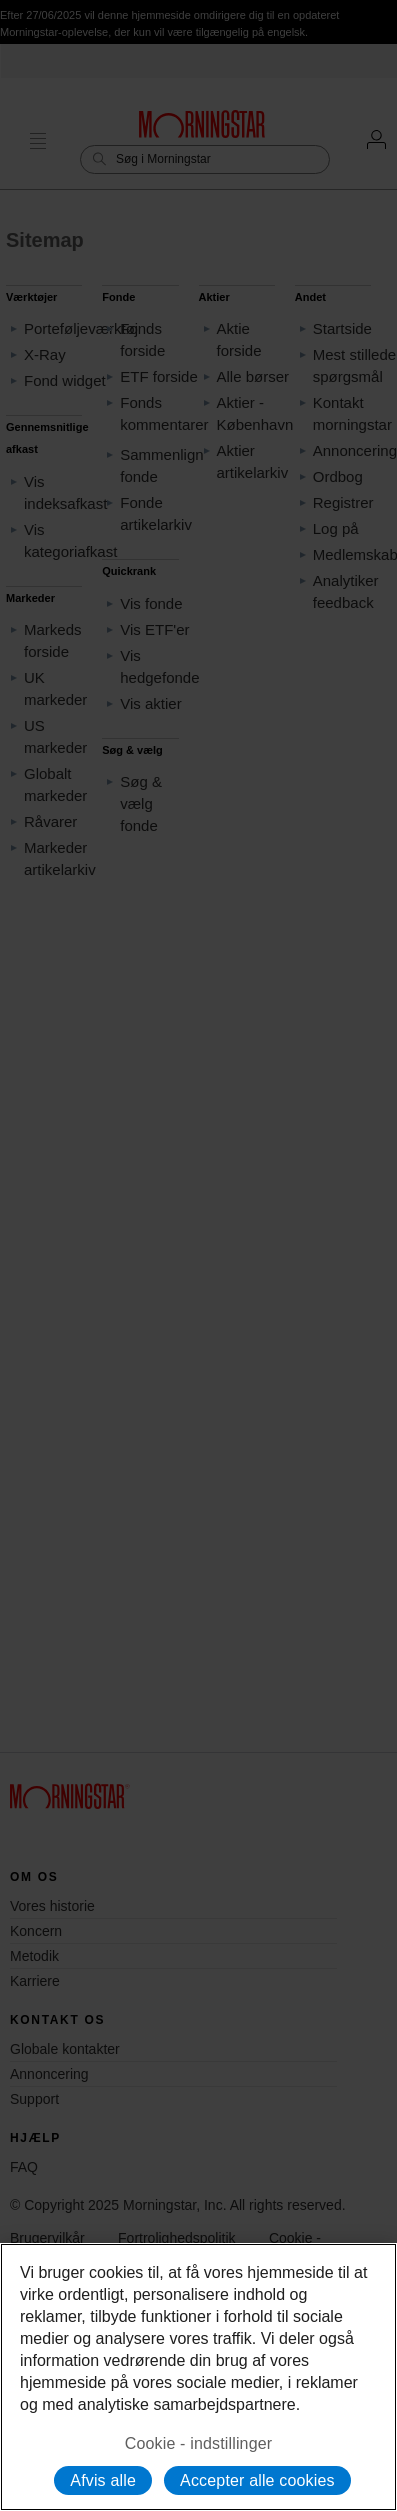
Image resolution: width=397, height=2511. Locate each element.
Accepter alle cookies (257, 2480)
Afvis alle (103, 2480)
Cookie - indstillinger (199, 2443)
